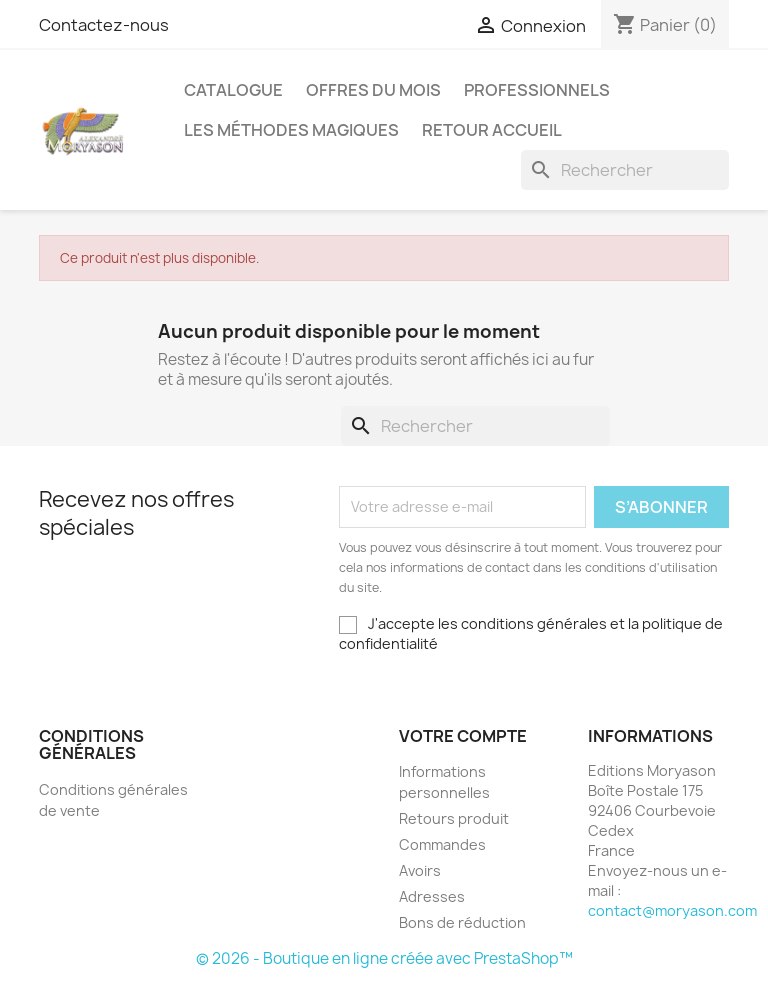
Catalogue (233, 90)
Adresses (432, 896)
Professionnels (537, 90)
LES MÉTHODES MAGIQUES (291, 130)
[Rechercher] (625, 170)
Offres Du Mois (373, 90)
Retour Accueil (492, 130)
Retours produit (454, 818)
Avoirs (420, 870)
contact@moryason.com (672, 910)
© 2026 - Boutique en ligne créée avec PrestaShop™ (384, 958)
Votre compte (463, 736)
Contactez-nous (104, 25)
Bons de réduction (462, 922)
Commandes (442, 844)
